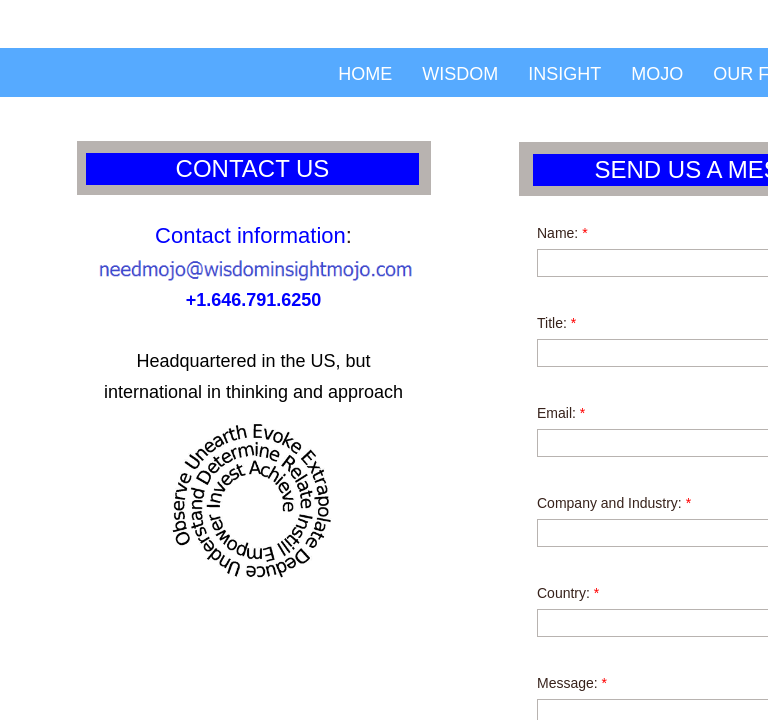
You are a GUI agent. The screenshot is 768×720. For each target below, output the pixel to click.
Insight (564, 74)
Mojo (657, 74)
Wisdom (460, 74)
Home (365, 74)
